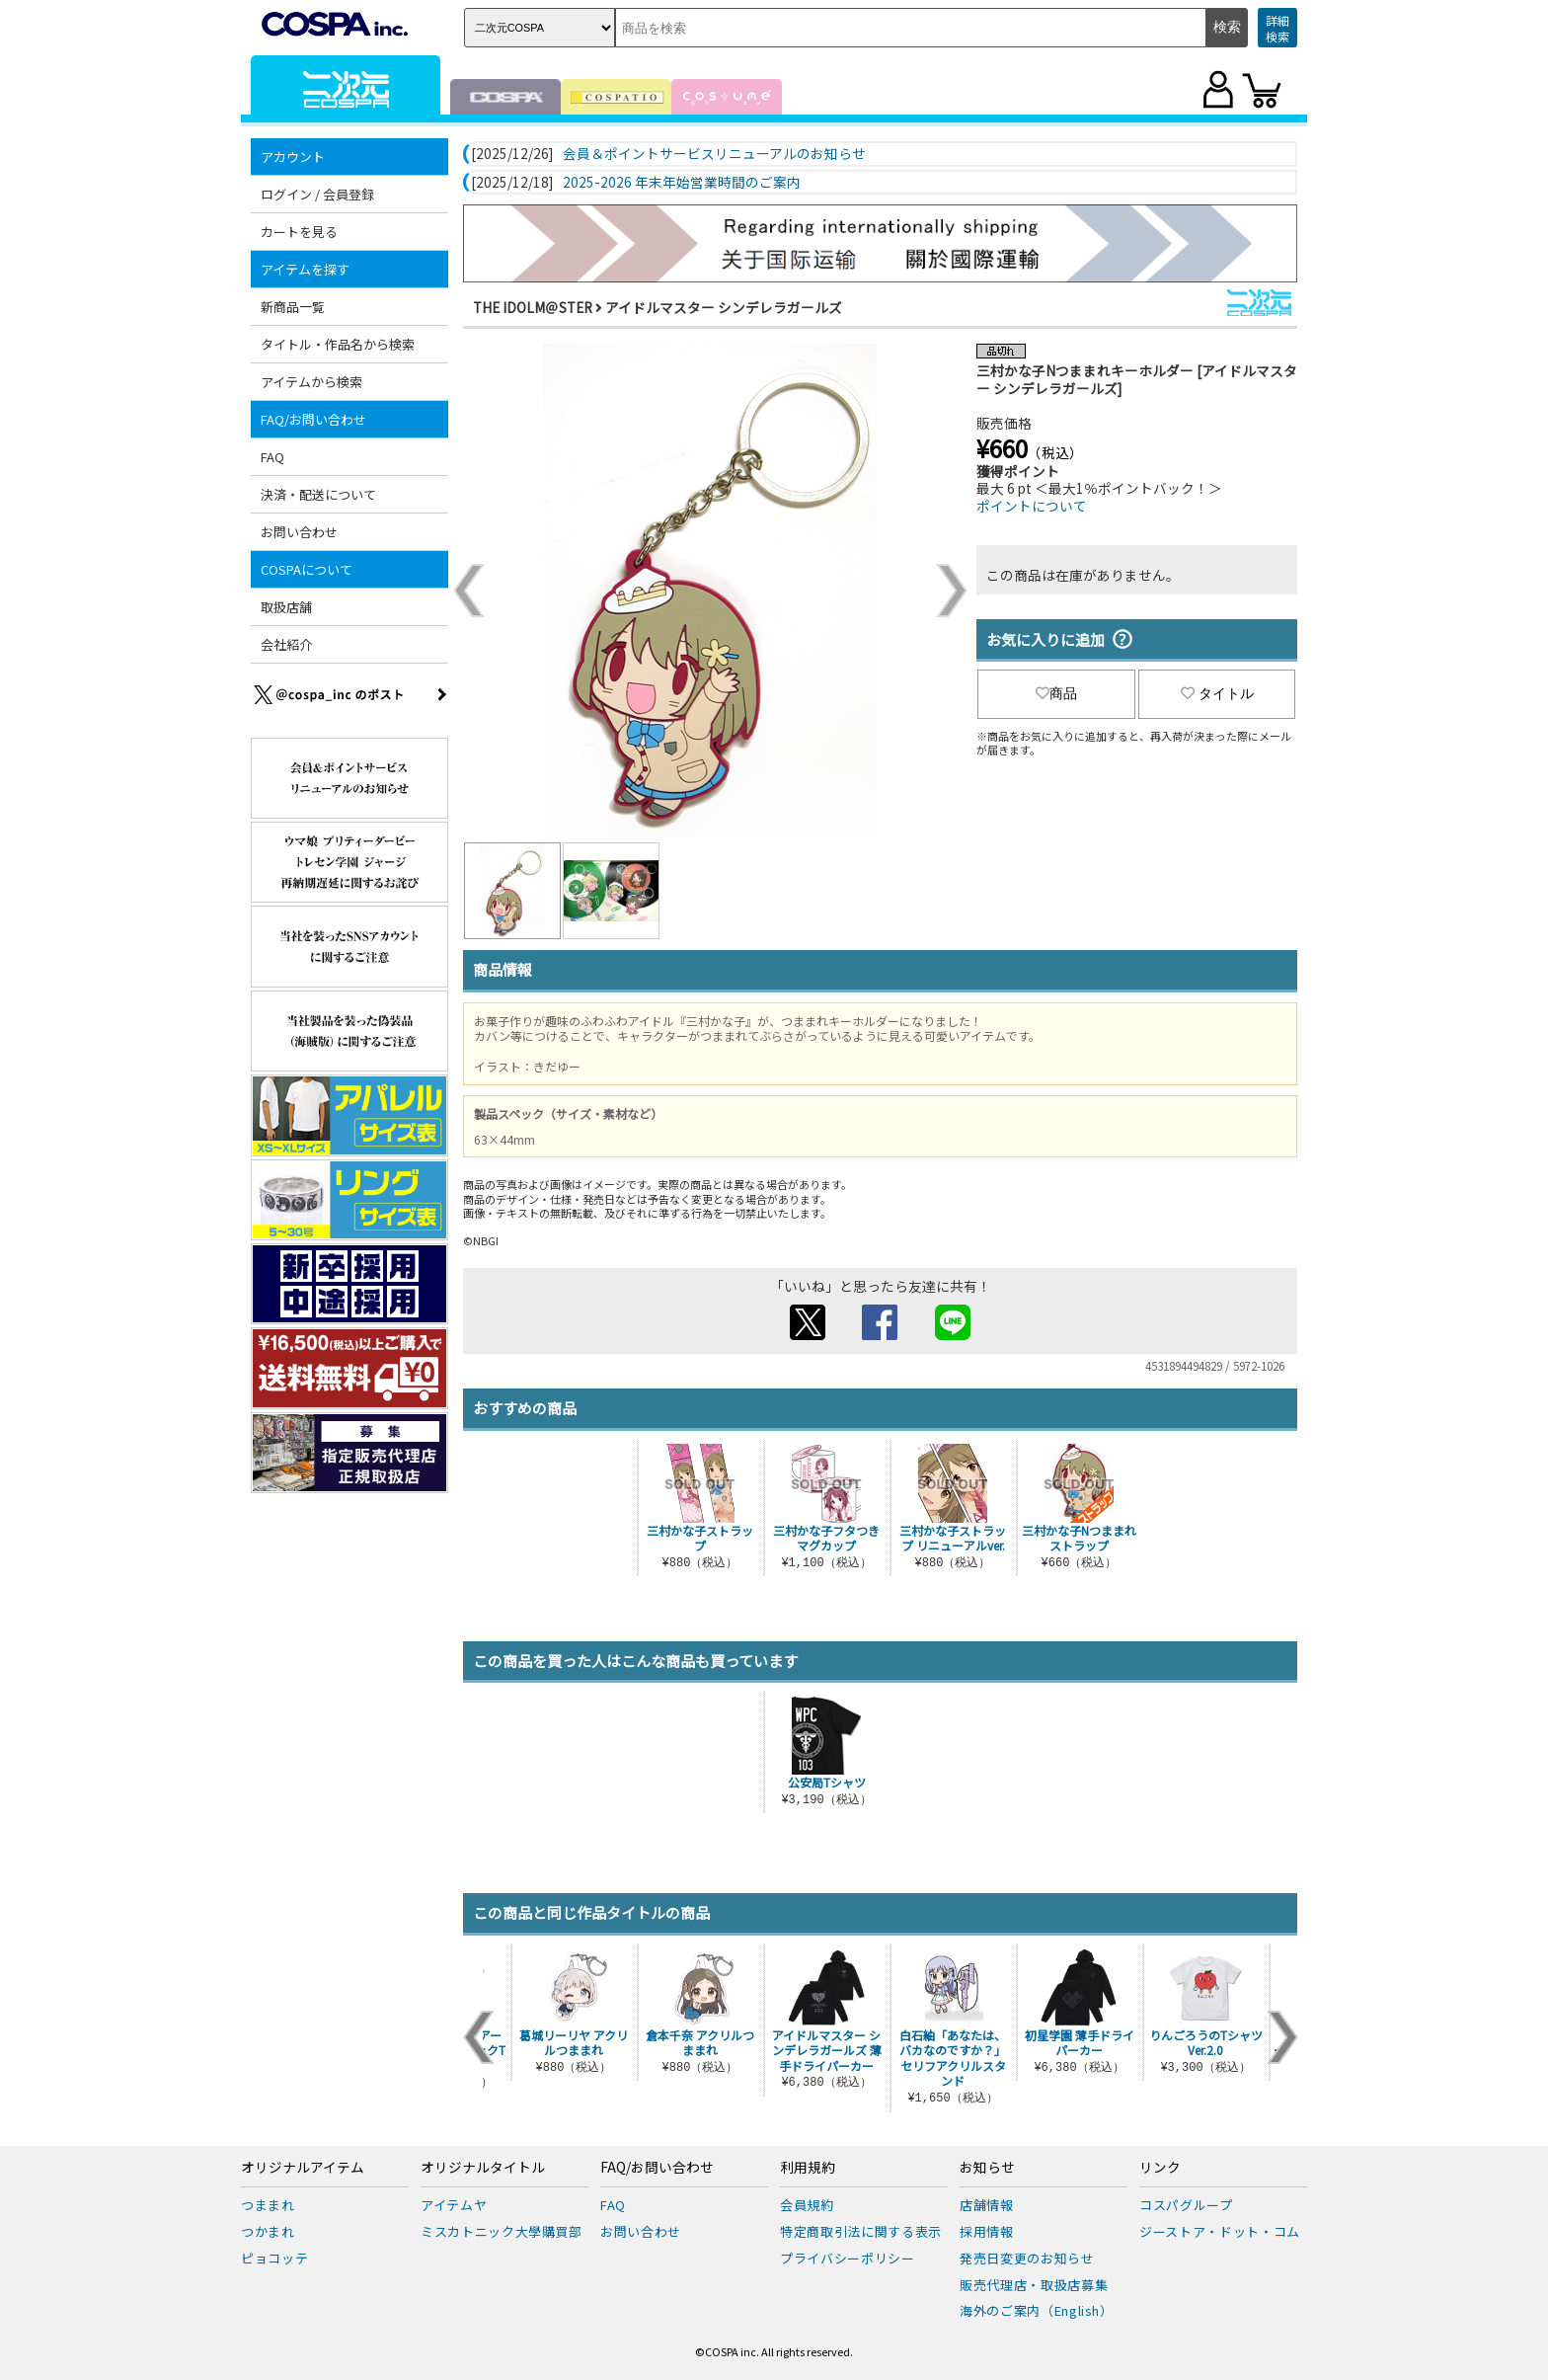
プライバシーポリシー (847, 2258)
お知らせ (987, 2168)
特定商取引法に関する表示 (861, 2231)
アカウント (293, 156)
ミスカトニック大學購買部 (501, 2231)
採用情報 (987, 2231)
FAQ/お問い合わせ (313, 419)
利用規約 (807, 2168)
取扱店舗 (286, 606)
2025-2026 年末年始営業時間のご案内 (682, 183)
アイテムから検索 (311, 381)
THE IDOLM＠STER (532, 307)
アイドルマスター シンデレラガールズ (723, 307)
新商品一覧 (293, 306)
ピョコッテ (274, 2258)
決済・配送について (318, 494)
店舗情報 (987, 2204)
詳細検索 (1277, 28)
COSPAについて (306, 569)
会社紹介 (286, 644)
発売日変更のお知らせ (1027, 2258)
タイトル (1217, 693)
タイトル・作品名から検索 (338, 344)
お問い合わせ (299, 531)
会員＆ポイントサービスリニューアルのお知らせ (714, 154)
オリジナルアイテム (302, 2168)
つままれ (268, 2204)
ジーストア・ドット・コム (1219, 2231)
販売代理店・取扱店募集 (1034, 2284)
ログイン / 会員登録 (317, 194)
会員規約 (807, 2204)
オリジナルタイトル (483, 2168)
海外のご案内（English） (1037, 2310)
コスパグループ (1186, 2204)
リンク (1160, 2168)
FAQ (272, 456)
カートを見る (299, 231)
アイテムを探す (305, 269)
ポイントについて (1031, 506)
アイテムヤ (454, 2204)
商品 (1056, 693)
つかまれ (268, 2231)
